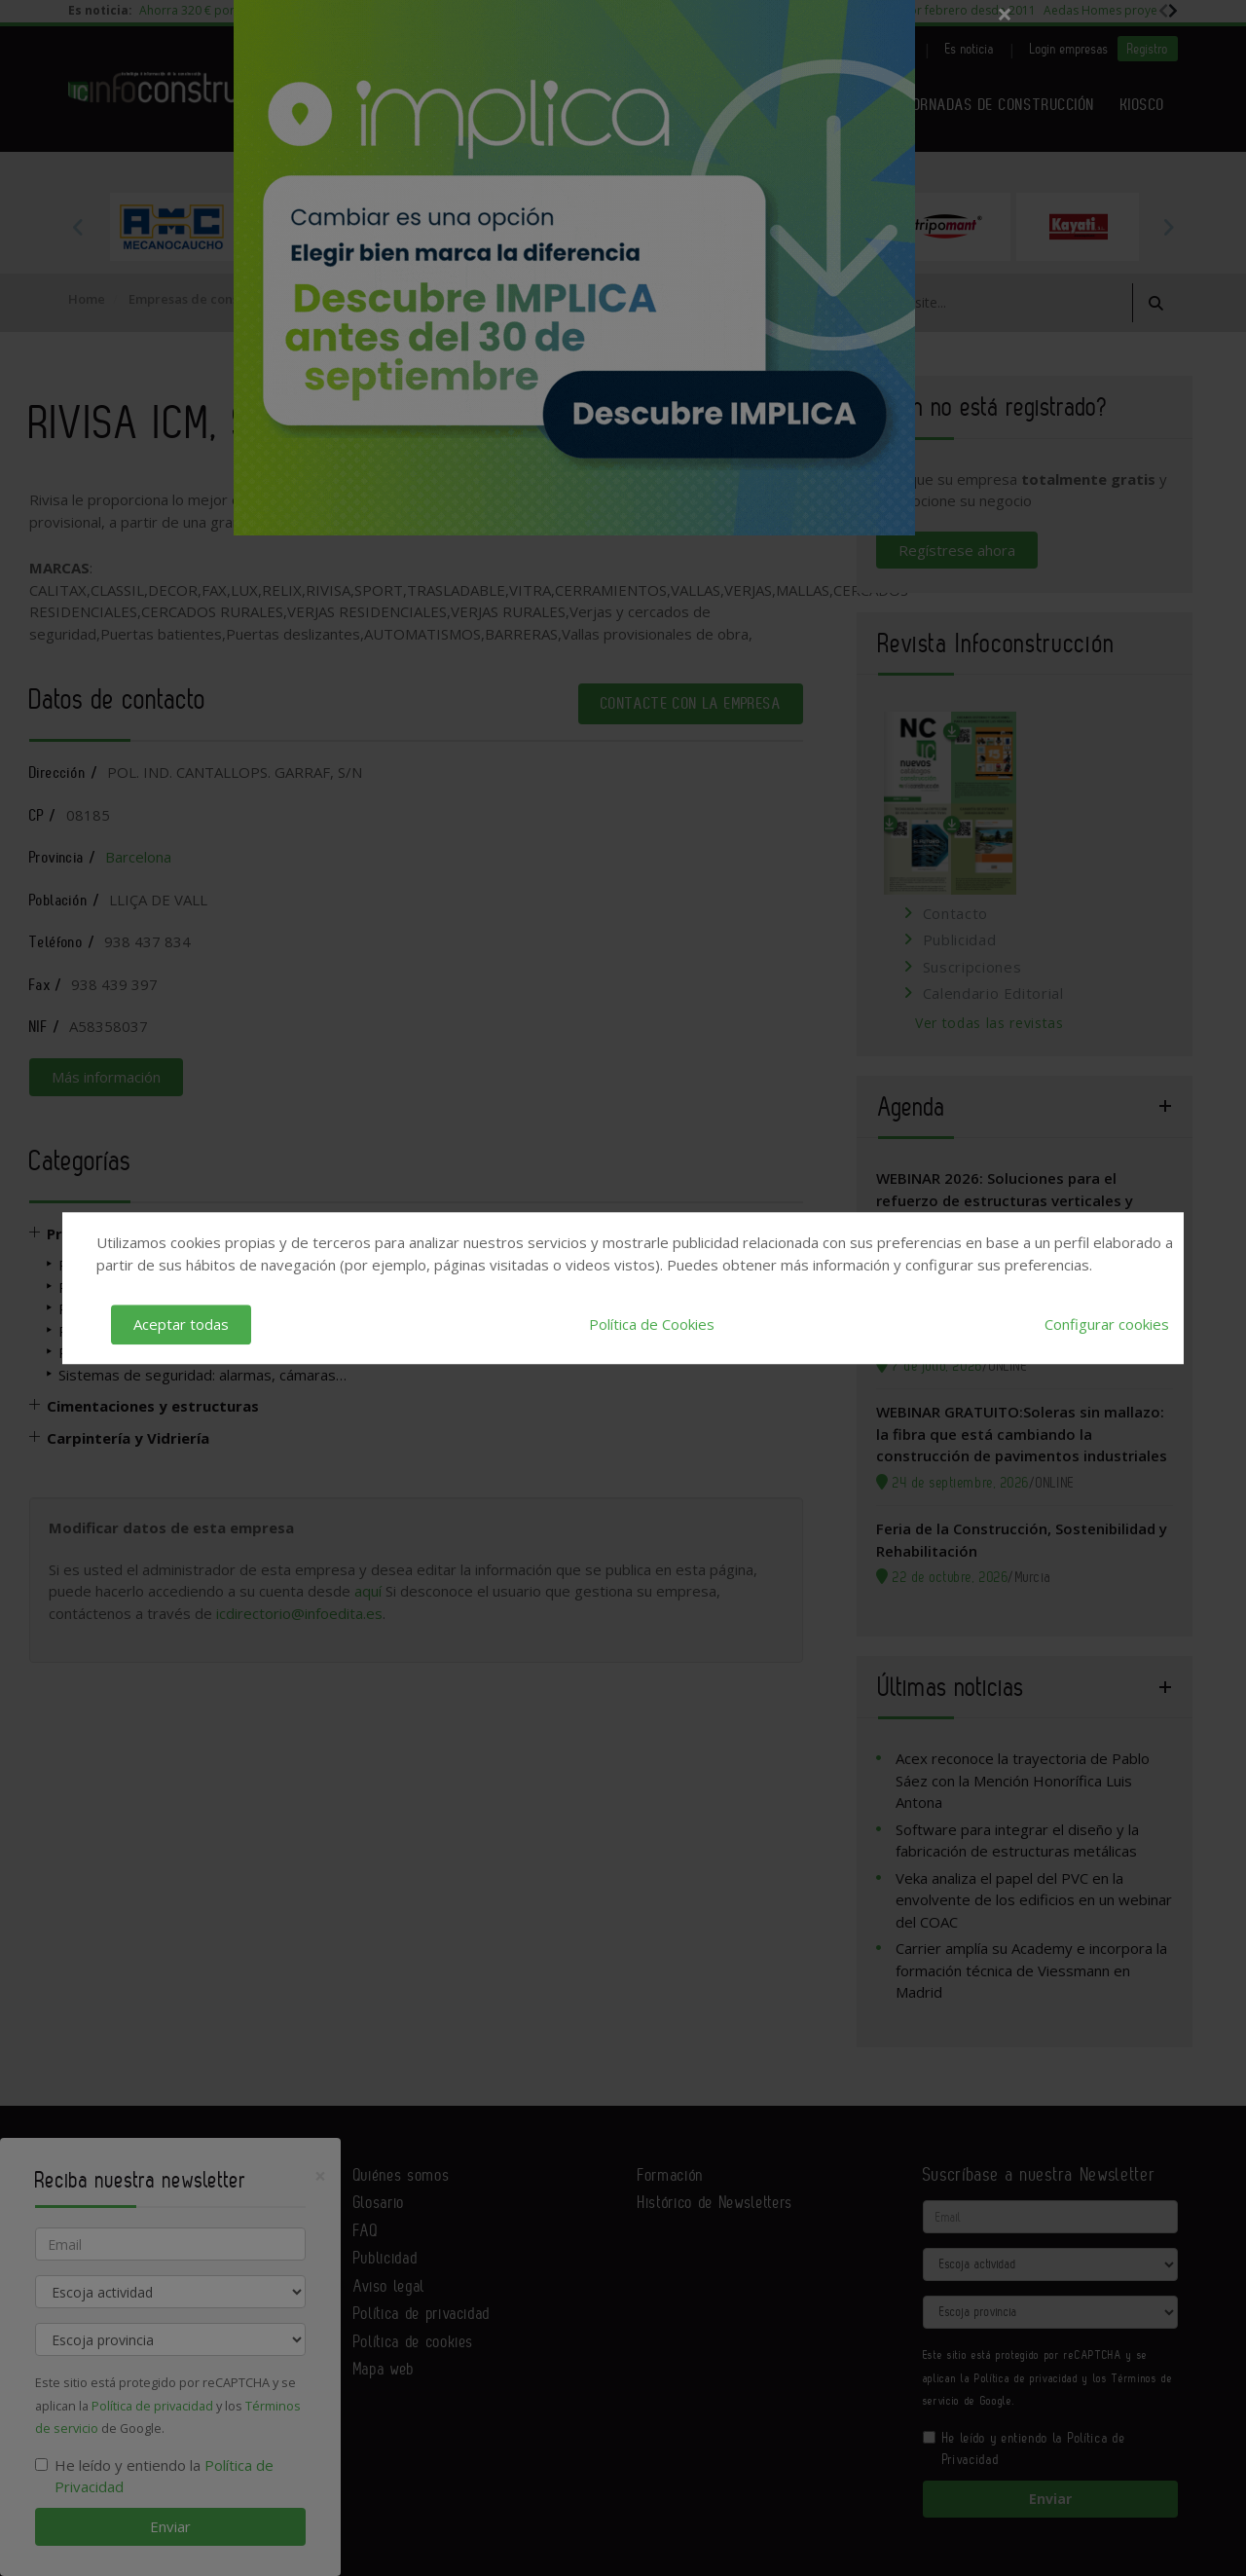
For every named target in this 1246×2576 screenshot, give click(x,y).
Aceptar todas (181, 1324)
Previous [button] (78, 227)
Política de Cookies (652, 1324)
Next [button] (1168, 227)
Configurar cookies (1106, 1324)
